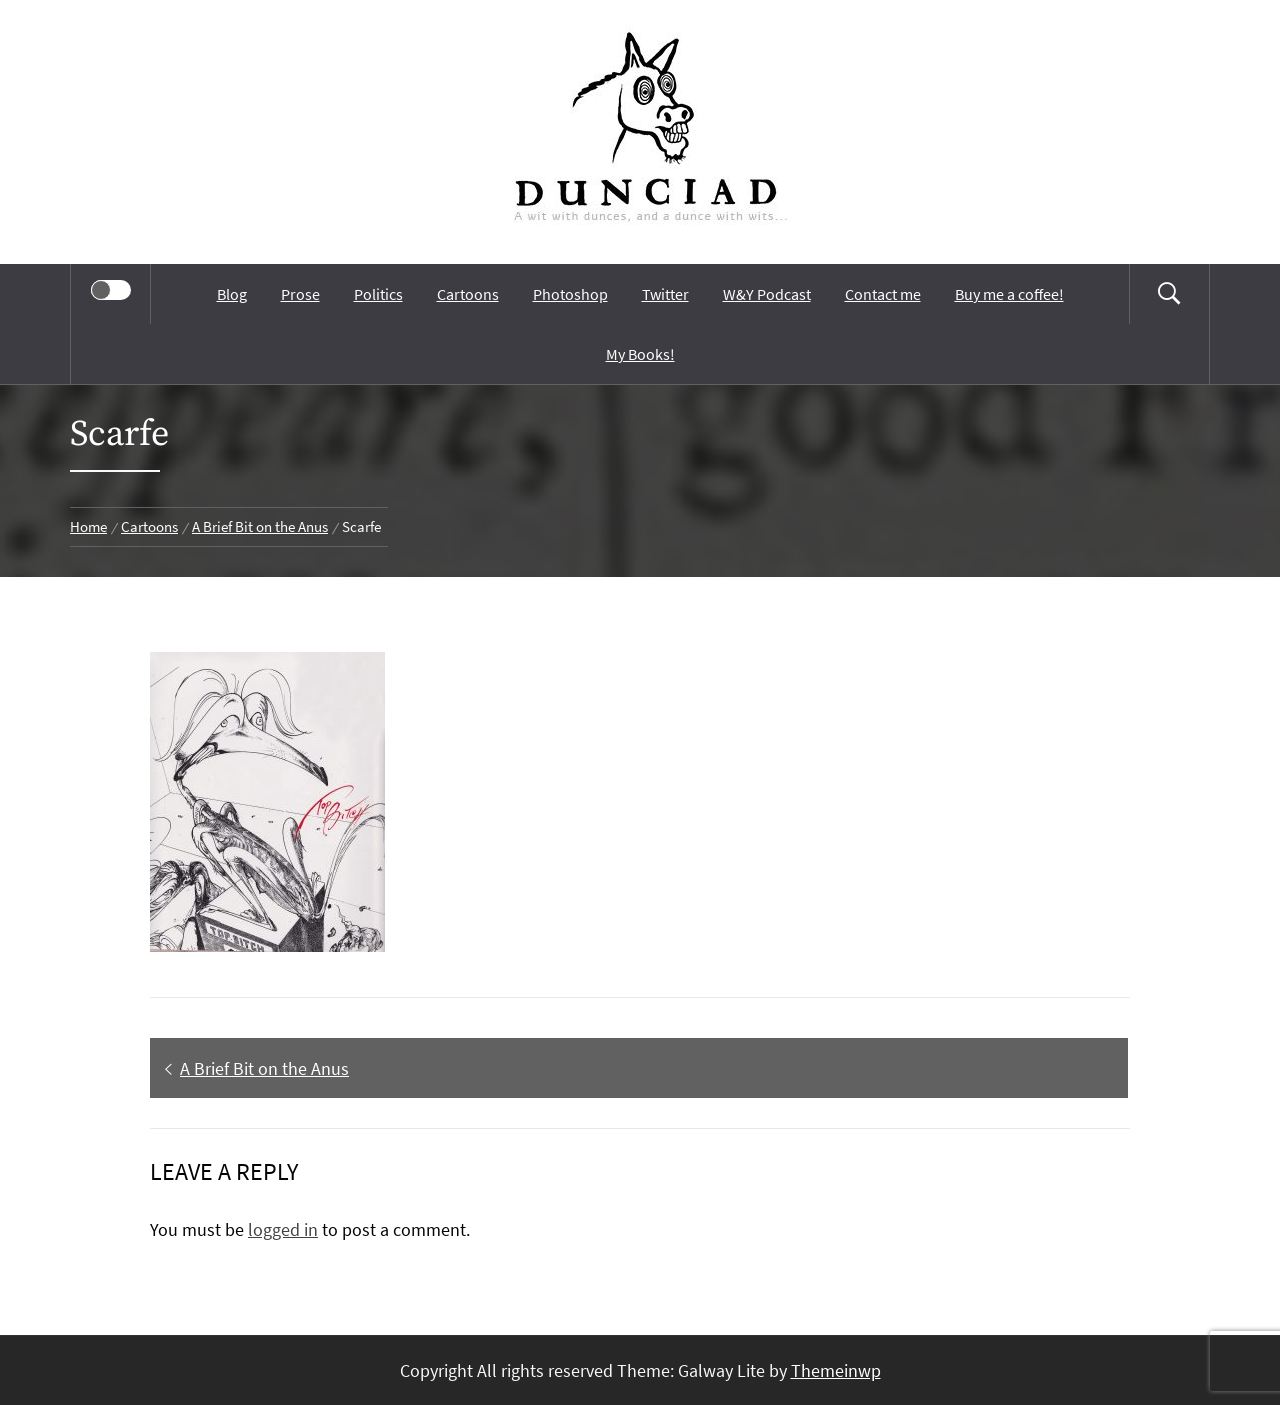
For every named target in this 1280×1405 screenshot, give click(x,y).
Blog (232, 294)
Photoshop (570, 294)
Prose (300, 294)
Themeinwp (836, 1370)
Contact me (883, 294)
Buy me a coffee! (1009, 294)
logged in (283, 1229)
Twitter (665, 294)
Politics (378, 294)
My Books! (640, 354)
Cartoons (468, 294)
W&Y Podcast (767, 294)
